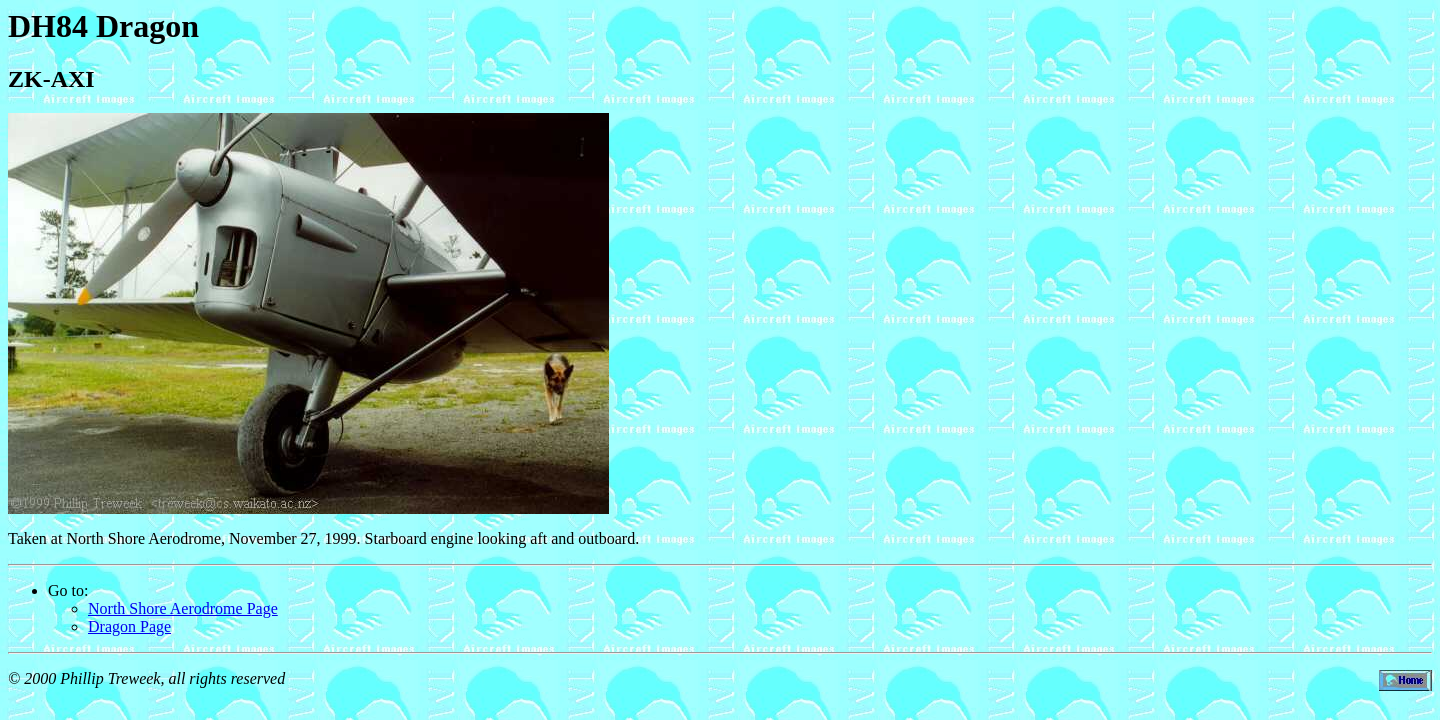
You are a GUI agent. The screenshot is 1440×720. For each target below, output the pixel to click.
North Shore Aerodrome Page (183, 608)
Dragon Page (129, 626)
